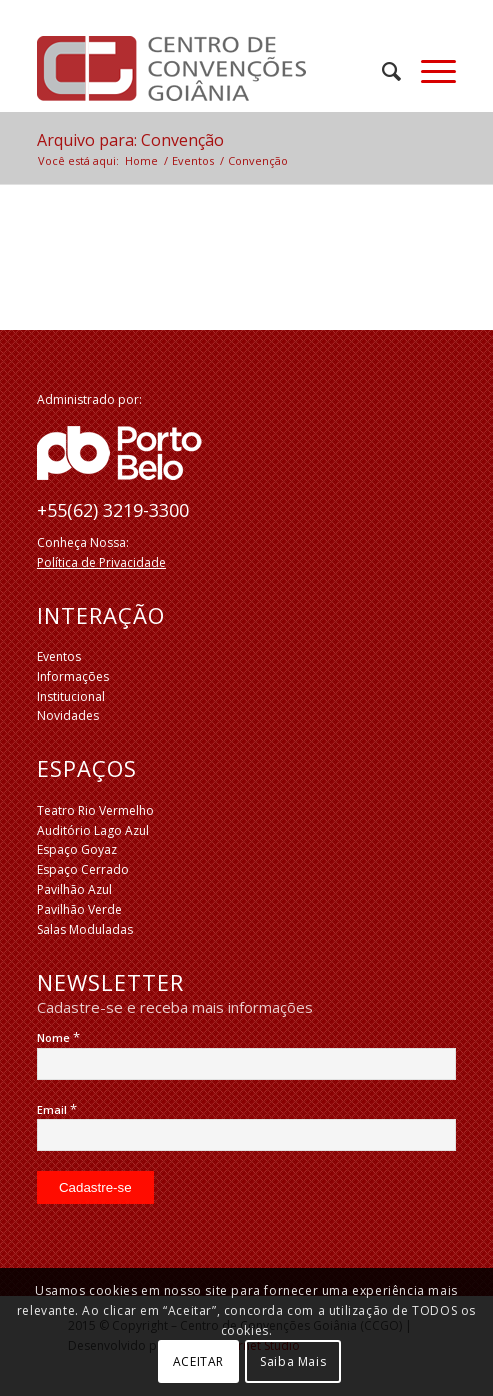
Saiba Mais (293, 1361)
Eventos (59, 656)
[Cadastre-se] (95, 1187)
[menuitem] (381, 71)
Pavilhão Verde (79, 909)
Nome (58, 1037)
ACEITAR (198, 1361)
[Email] (246, 1135)
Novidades (68, 715)
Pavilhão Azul (74, 889)
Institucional (71, 696)
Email (57, 1109)
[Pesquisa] (381, 71)
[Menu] (428, 71)
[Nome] (246, 1064)
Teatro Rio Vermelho (95, 810)
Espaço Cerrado (83, 869)
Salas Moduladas (85, 929)
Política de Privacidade (101, 562)
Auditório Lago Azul (93, 830)
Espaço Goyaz (77, 849)
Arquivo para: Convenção (130, 140)
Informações (73, 676)
